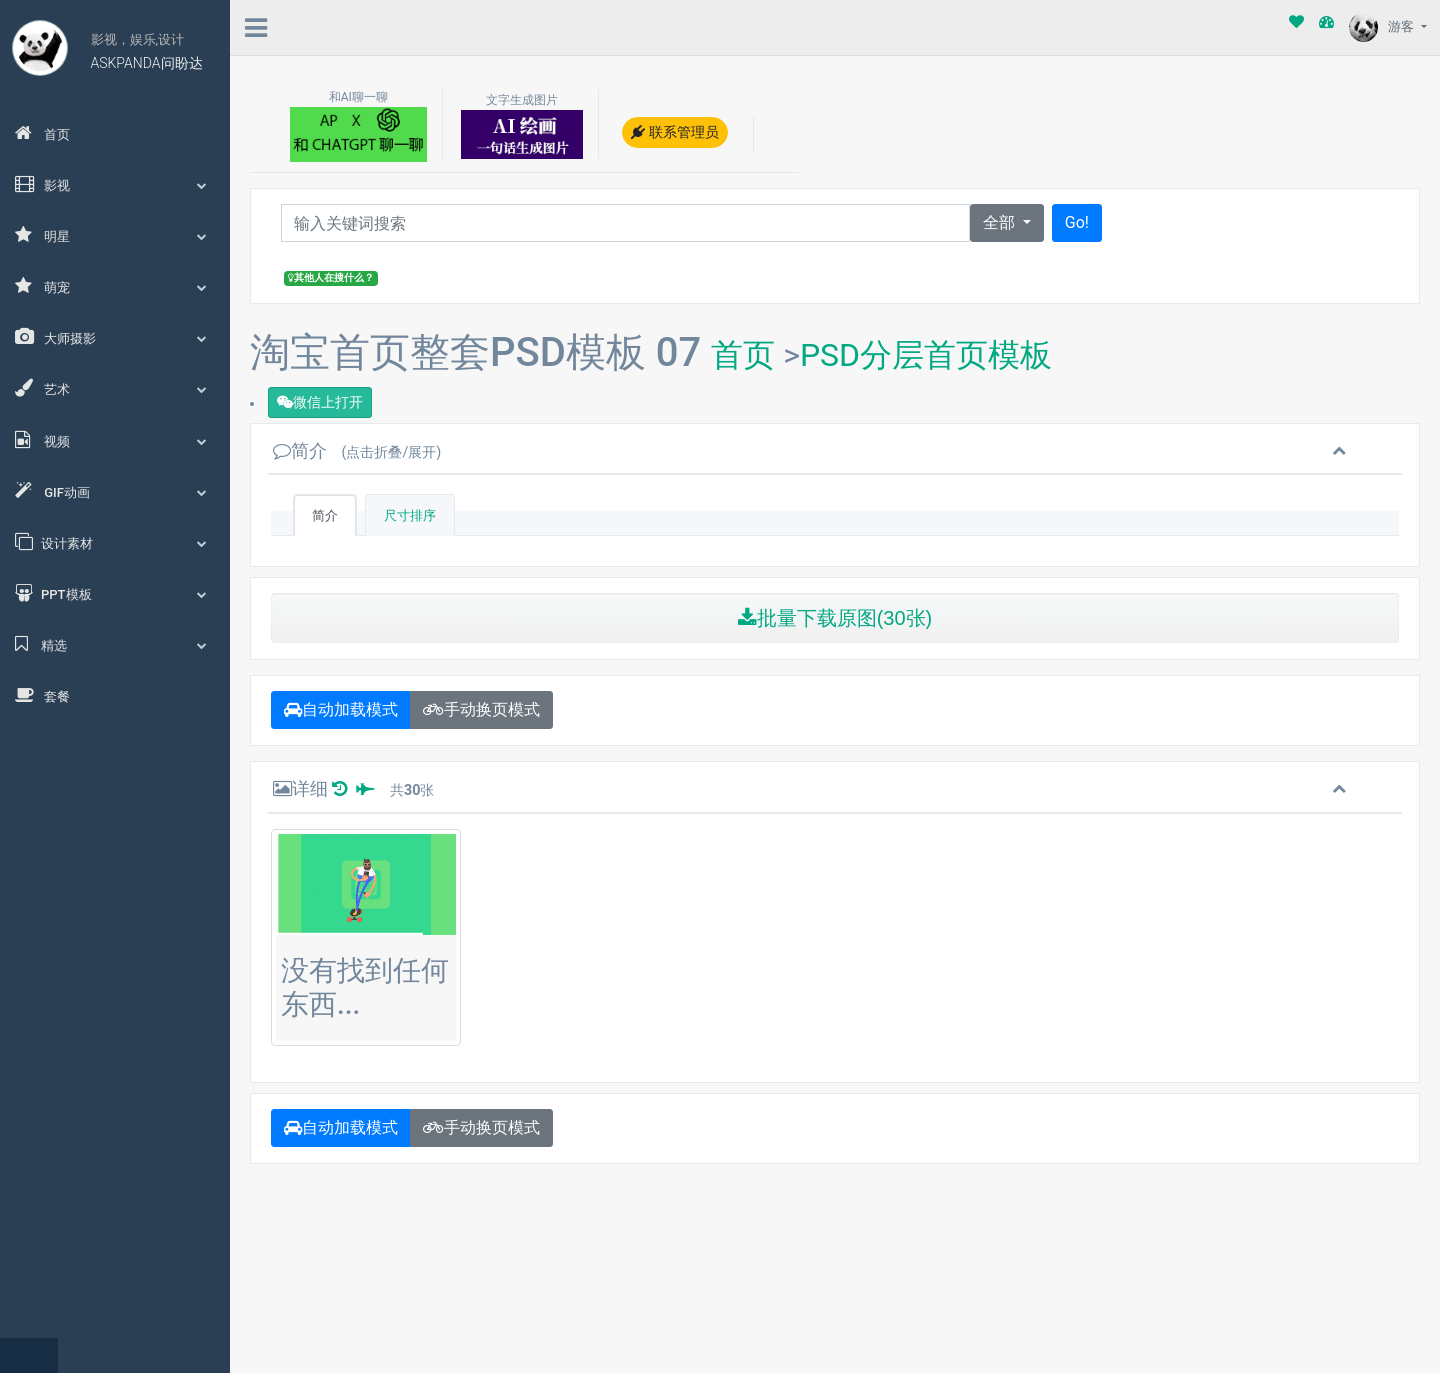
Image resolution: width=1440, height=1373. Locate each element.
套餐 (42, 695)
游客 (1383, 26)
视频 (115, 440)
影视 (115, 184)
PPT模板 (115, 593)
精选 (115, 644)
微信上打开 (320, 402)
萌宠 (115, 286)
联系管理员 (674, 132)
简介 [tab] (325, 515)
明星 (115, 235)
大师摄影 (115, 337)
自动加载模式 (341, 709)
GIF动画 (115, 491)
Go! (1077, 222)
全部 (1001, 222)
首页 (42, 133)
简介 (357, 450)
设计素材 (115, 542)
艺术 (115, 388)
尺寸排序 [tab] (410, 515)
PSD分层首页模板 (926, 355)
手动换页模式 (481, 709)
